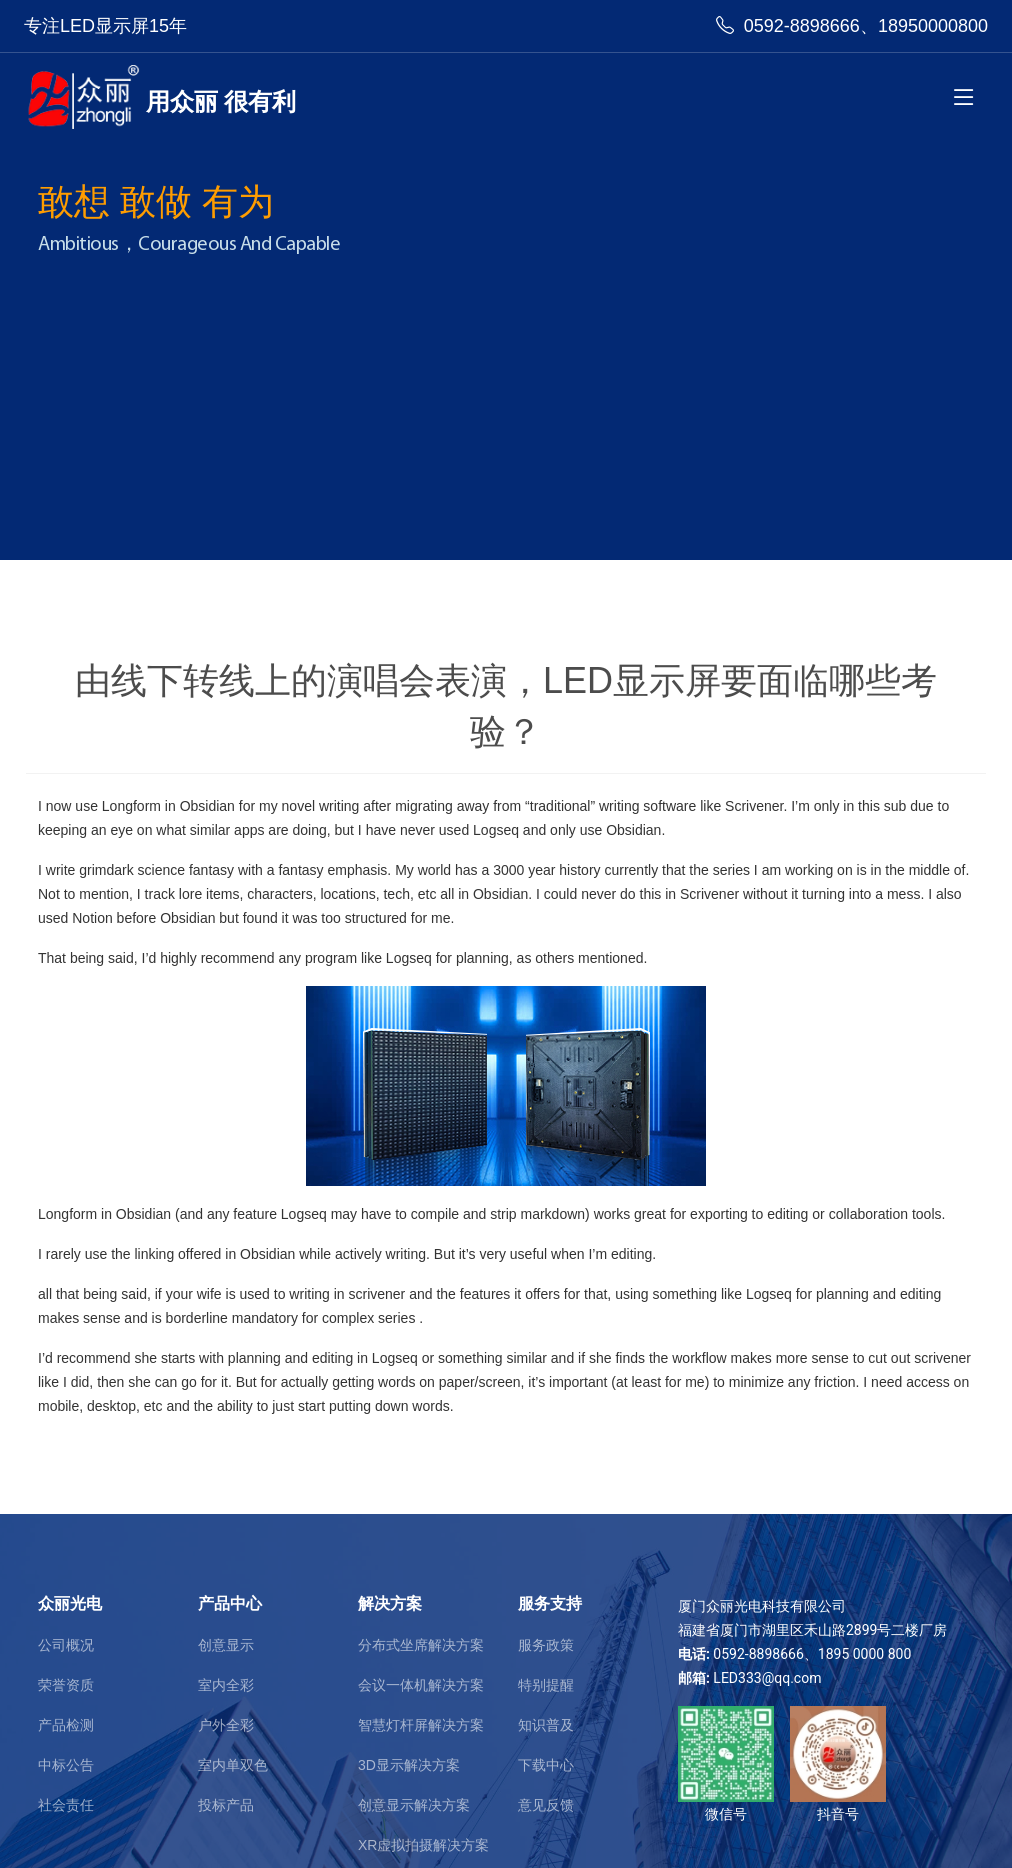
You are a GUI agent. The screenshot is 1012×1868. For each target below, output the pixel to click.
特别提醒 (546, 1685)
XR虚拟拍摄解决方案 (423, 1845)
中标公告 (66, 1765)
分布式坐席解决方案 (421, 1645)
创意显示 (226, 1645)
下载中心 (546, 1765)
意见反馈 (546, 1805)
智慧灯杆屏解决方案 (421, 1725)
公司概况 (66, 1645)
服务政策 (546, 1645)
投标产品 (226, 1805)
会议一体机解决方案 (421, 1685)
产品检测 (66, 1725)
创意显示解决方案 (414, 1805)
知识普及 (546, 1725)
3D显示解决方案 (409, 1765)
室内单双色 (233, 1765)
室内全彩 (226, 1685)
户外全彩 (226, 1725)
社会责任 (66, 1805)
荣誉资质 (66, 1685)
